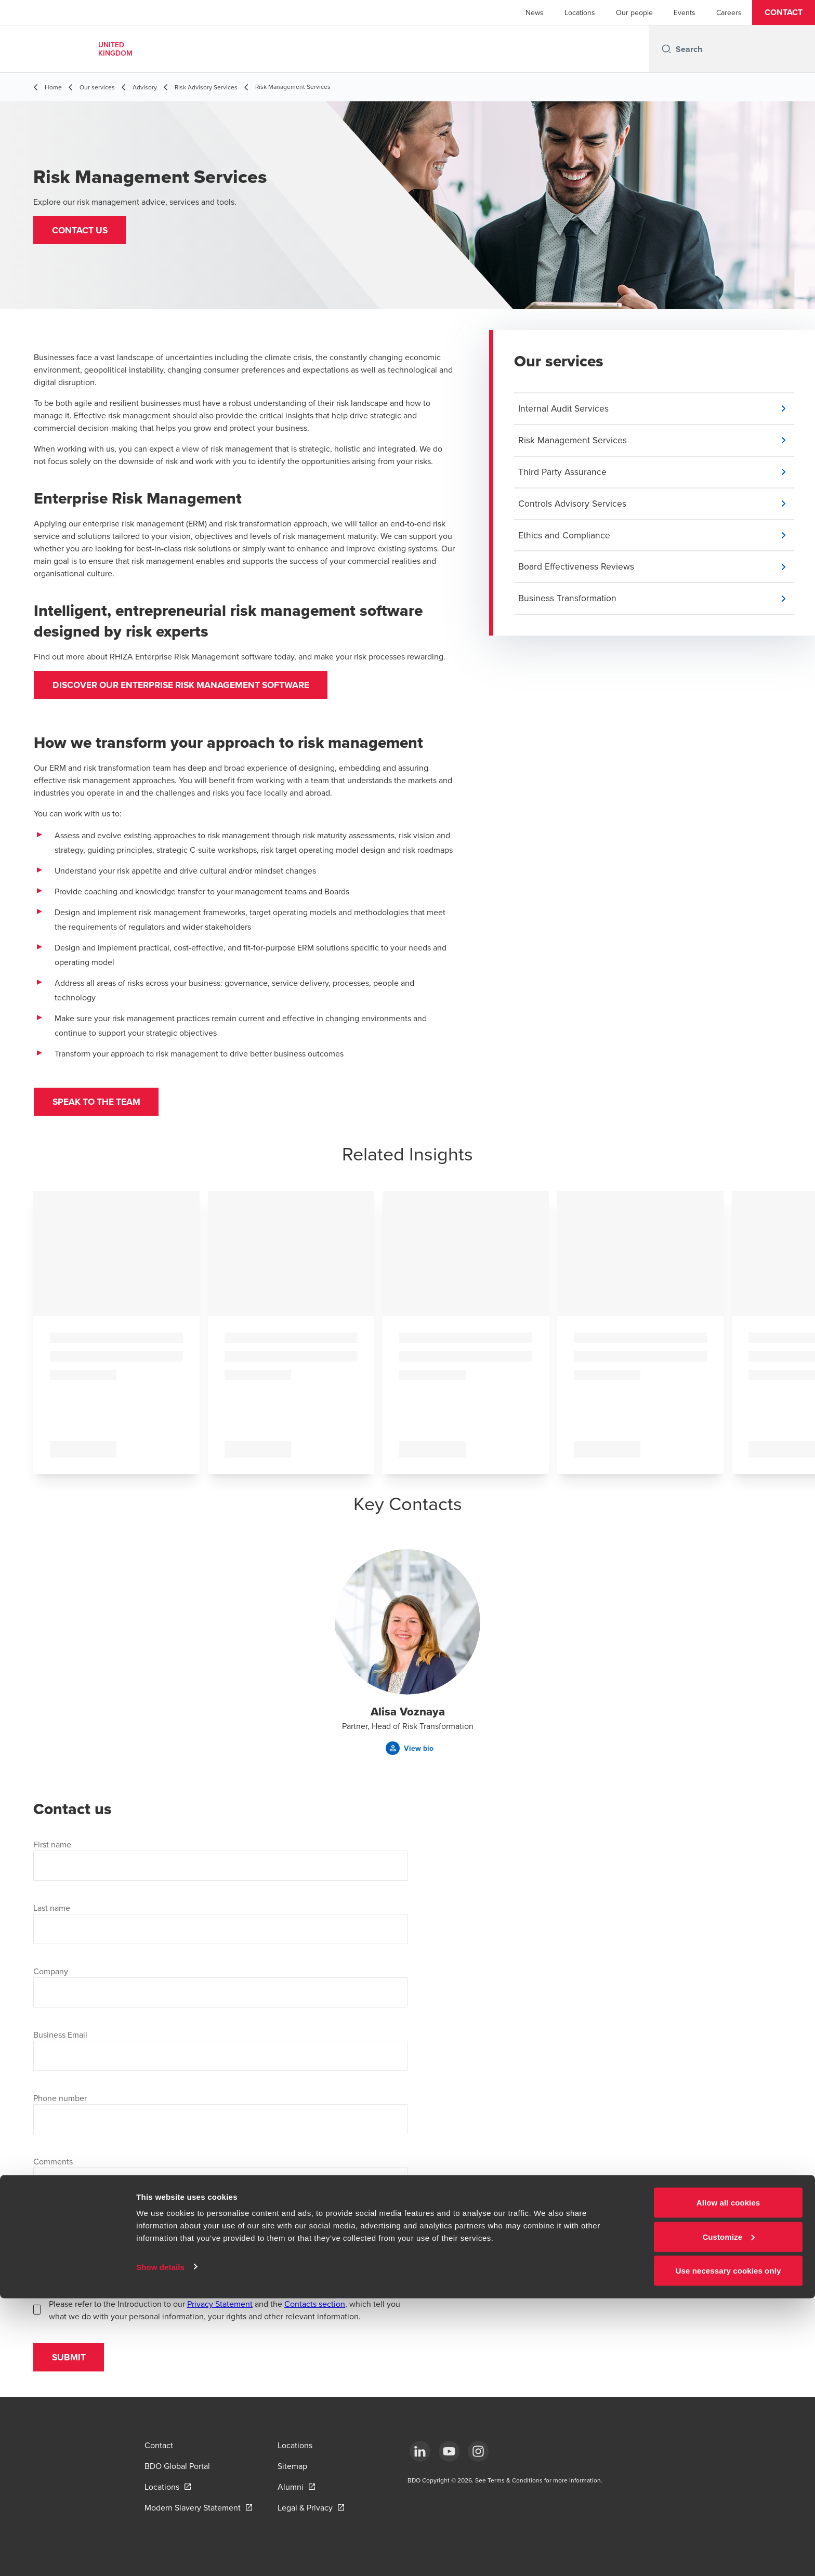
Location (48, 2246)
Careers (729, 12)
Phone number (60, 2104)
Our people (634, 12)
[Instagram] (478, 2451)
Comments (53, 2167)
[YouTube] (449, 2451)
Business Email (60, 2040)
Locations (579, 12)
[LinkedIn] (419, 2451)
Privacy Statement (220, 2310)
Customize (728, 2514)
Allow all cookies (728, 2480)
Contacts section (314, 2310)
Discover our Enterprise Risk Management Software (190, 686)
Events (684, 12)
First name (52, 1850)
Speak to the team (101, 1106)
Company (50, 1977)
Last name (51, 1914)
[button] (783, 12)
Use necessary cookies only (728, 2548)
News (534, 12)
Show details (160, 2544)
